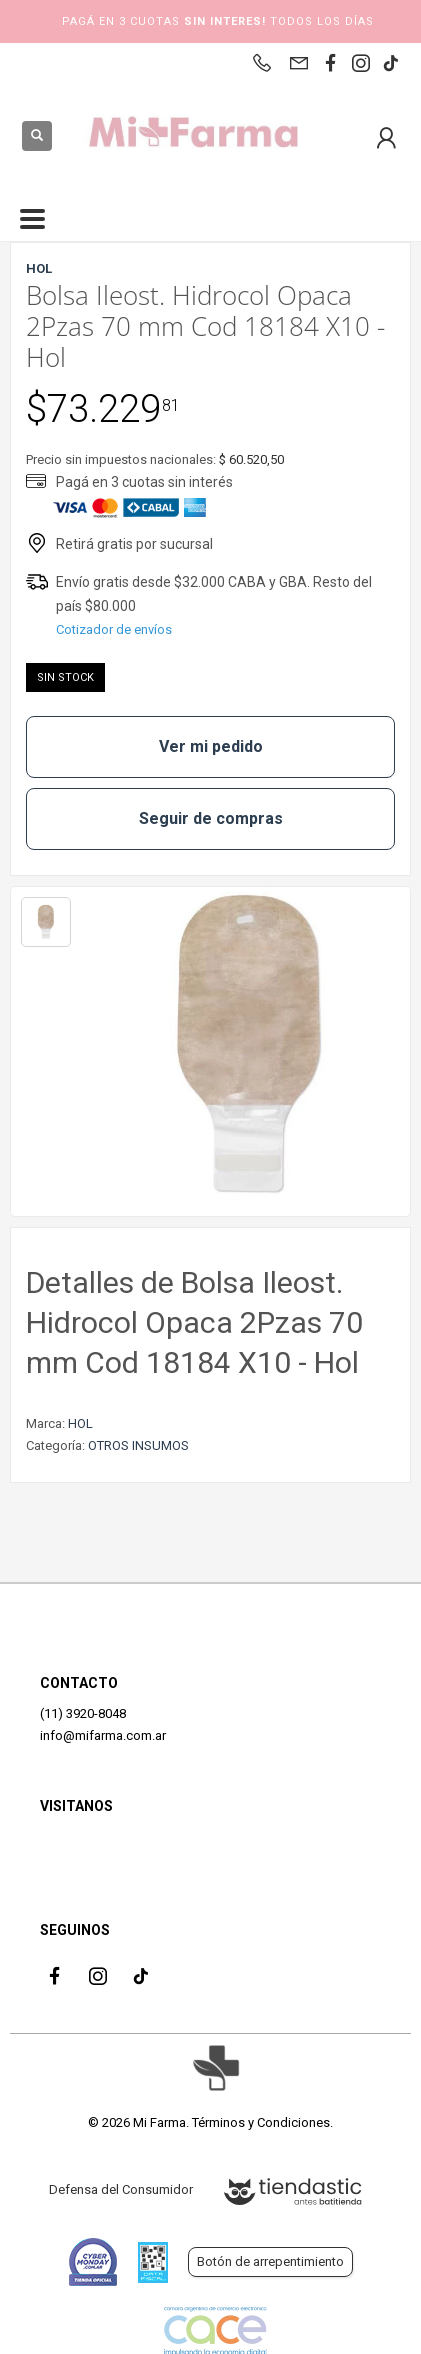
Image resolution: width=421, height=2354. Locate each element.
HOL (80, 1423)
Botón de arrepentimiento (270, 2261)
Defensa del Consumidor (121, 2189)
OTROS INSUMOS (138, 1445)
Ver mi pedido (211, 746)
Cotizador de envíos (114, 629)
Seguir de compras (211, 818)
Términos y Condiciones (261, 2122)
